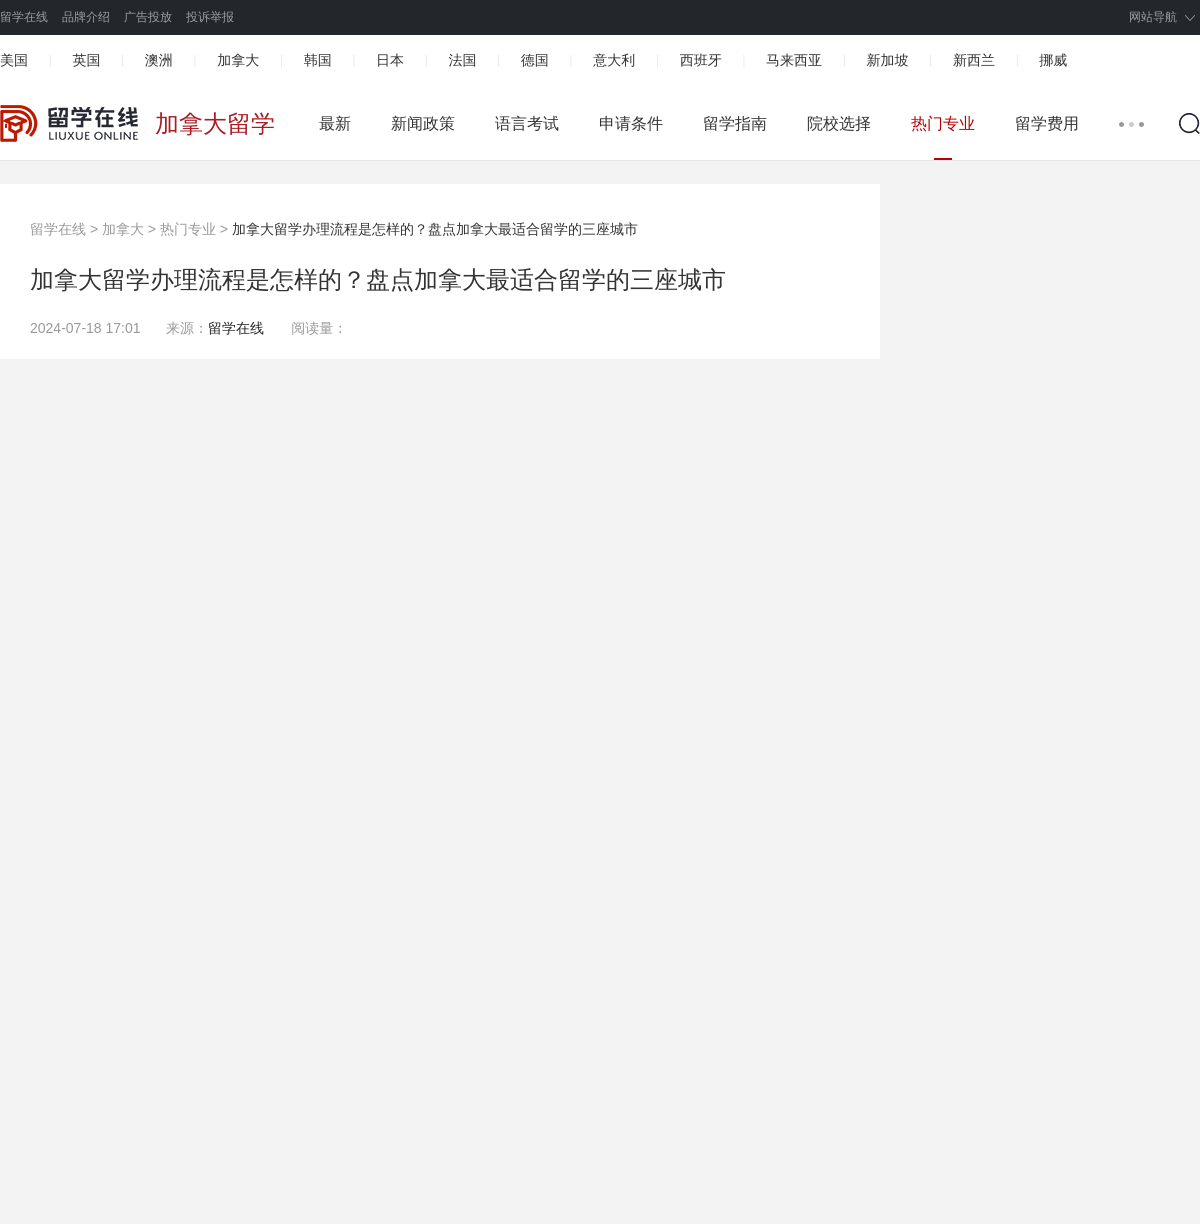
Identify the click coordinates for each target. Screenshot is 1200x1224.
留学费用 (1047, 123)
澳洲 (159, 60)
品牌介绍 (86, 17)
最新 (335, 123)
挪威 (1053, 60)
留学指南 (735, 123)
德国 (535, 60)
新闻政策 (423, 123)
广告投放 (148, 17)
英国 (86, 60)
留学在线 (24, 17)
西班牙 (701, 60)
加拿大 (238, 60)
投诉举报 (210, 17)
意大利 (614, 60)
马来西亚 (794, 60)
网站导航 (1153, 17)
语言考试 (527, 123)
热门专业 (943, 123)
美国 (14, 60)
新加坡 (887, 60)
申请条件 (631, 123)
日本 (390, 60)
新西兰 (974, 60)
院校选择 (839, 123)
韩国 (318, 60)
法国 (462, 60)
